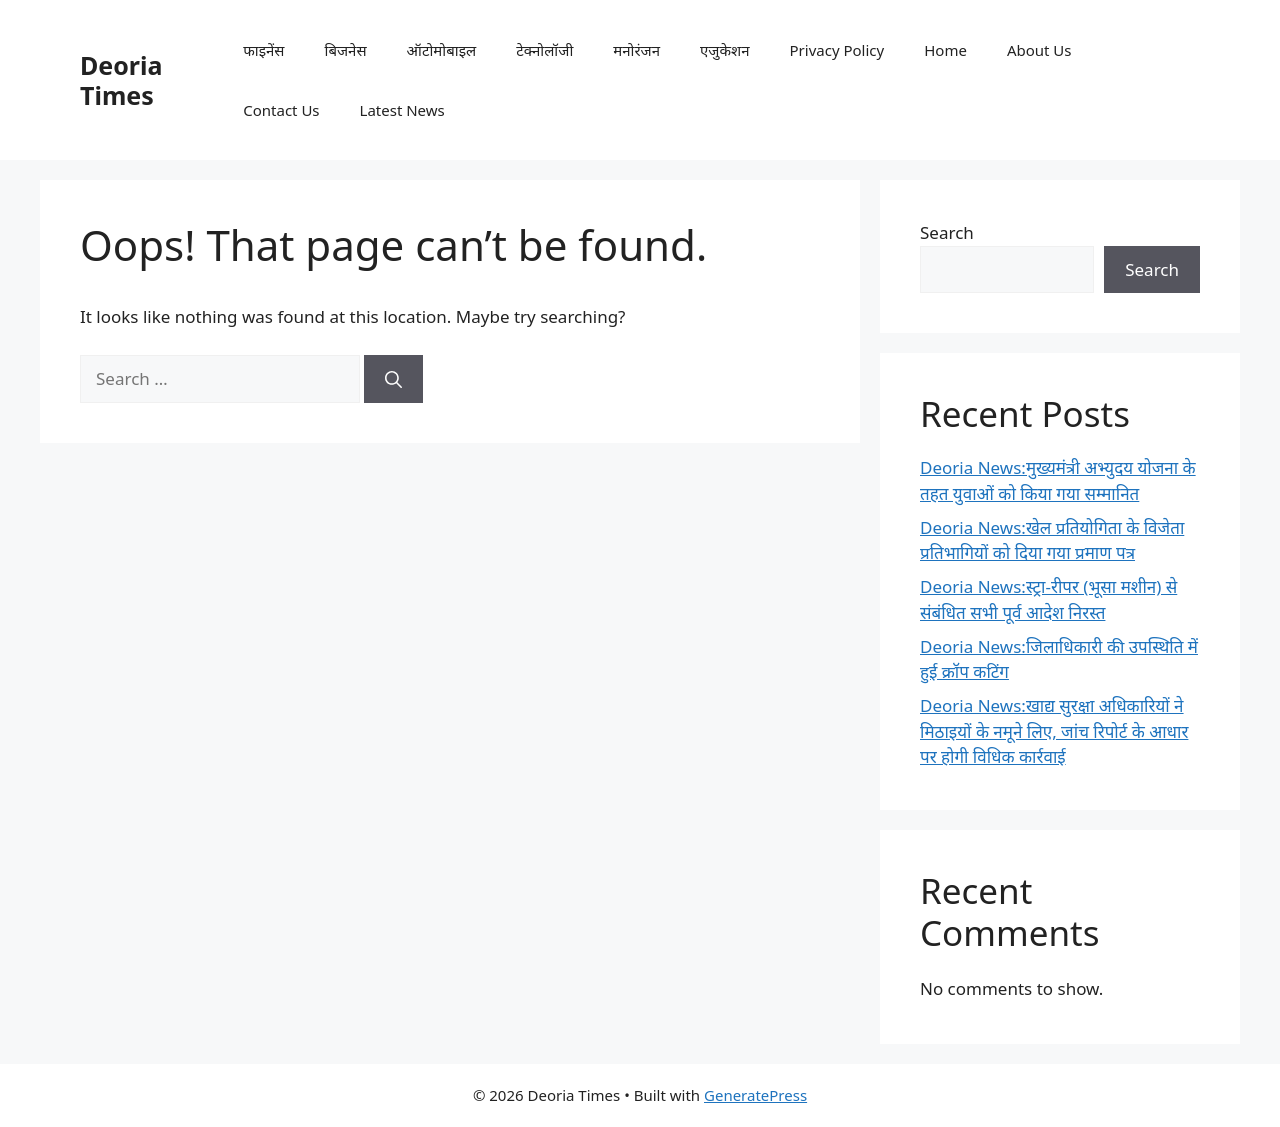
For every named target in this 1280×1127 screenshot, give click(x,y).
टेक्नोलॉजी (544, 50)
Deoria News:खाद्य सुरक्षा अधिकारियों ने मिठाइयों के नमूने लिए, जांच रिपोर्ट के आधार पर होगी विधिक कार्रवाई (1054, 731)
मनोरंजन (636, 50)
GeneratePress (755, 1095)
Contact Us (281, 110)
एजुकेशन (724, 50)
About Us (1039, 50)
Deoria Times (121, 80)
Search (947, 232)
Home (945, 50)
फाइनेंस (263, 50)
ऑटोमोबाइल (442, 50)
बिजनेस (346, 50)
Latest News (402, 110)
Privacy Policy (837, 50)
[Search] (393, 379)
